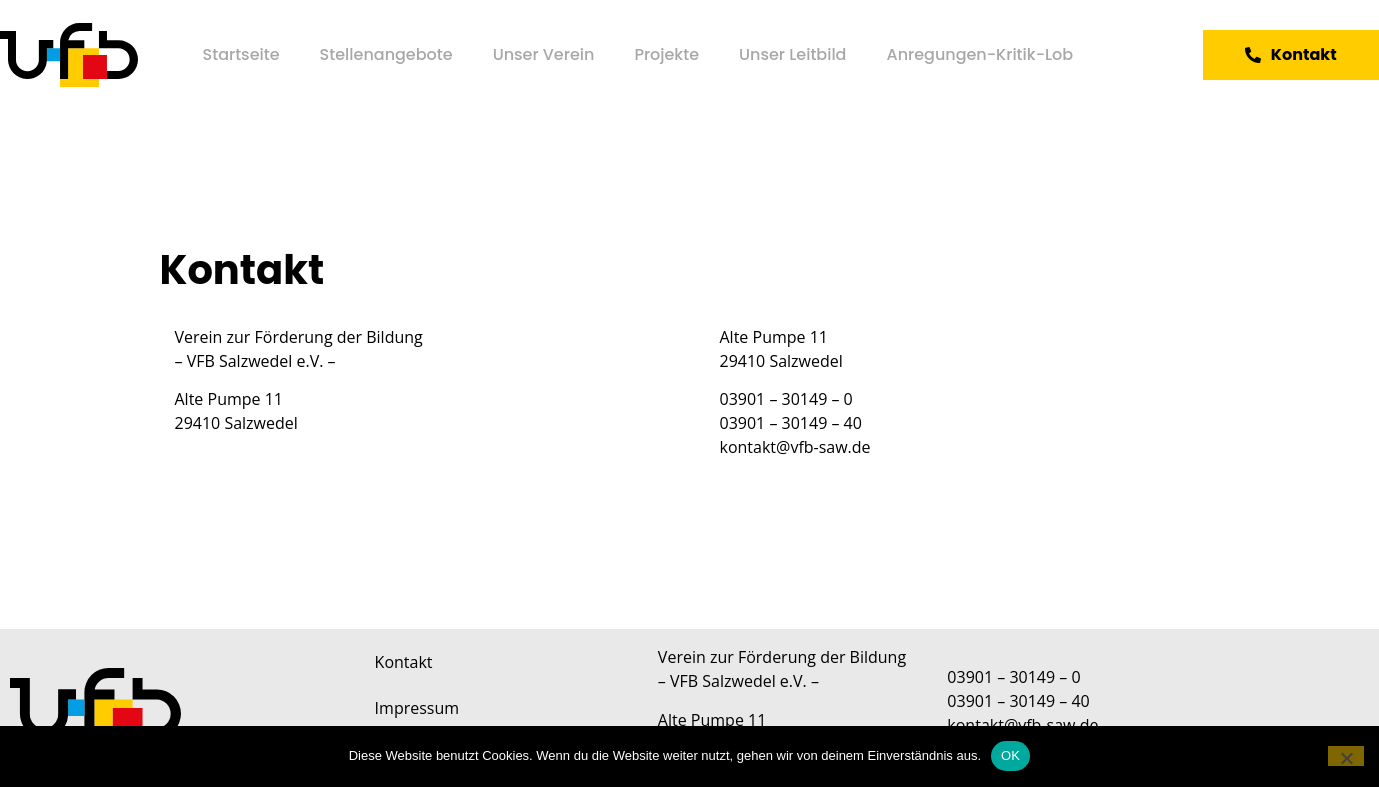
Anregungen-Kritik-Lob (979, 54)
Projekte (666, 54)
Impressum (417, 708)
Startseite (241, 54)
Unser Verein (544, 54)
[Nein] (1346, 756)
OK (1010, 755)
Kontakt (404, 662)
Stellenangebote (386, 54)
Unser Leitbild (792, 54)
